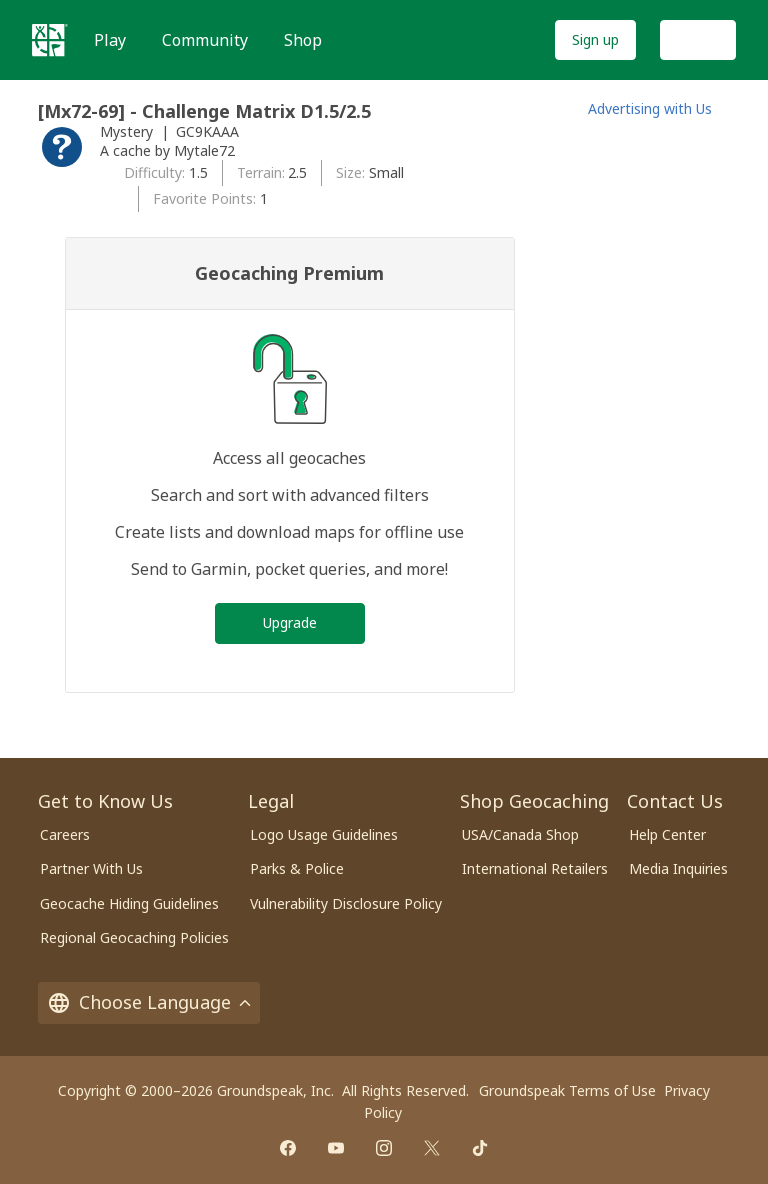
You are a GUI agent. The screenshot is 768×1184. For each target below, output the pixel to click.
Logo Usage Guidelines (324, 834)
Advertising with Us (650, 108)
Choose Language (149, 1002)
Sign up (595, 39)
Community (205, 40)
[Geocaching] (50, 40)
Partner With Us (91, 868)
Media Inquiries (678, 868)
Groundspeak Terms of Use (567, 1090)
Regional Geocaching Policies (134, 937)
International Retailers (535, 868)
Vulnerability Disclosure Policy (346, 903)
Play (110, 40)
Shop (303, 40)
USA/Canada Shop (520, 834)
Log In (698, 39)
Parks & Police (297, 868)
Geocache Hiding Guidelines (129, 903)
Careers (65, 834)
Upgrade (290, 622)
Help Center (667, 834)
